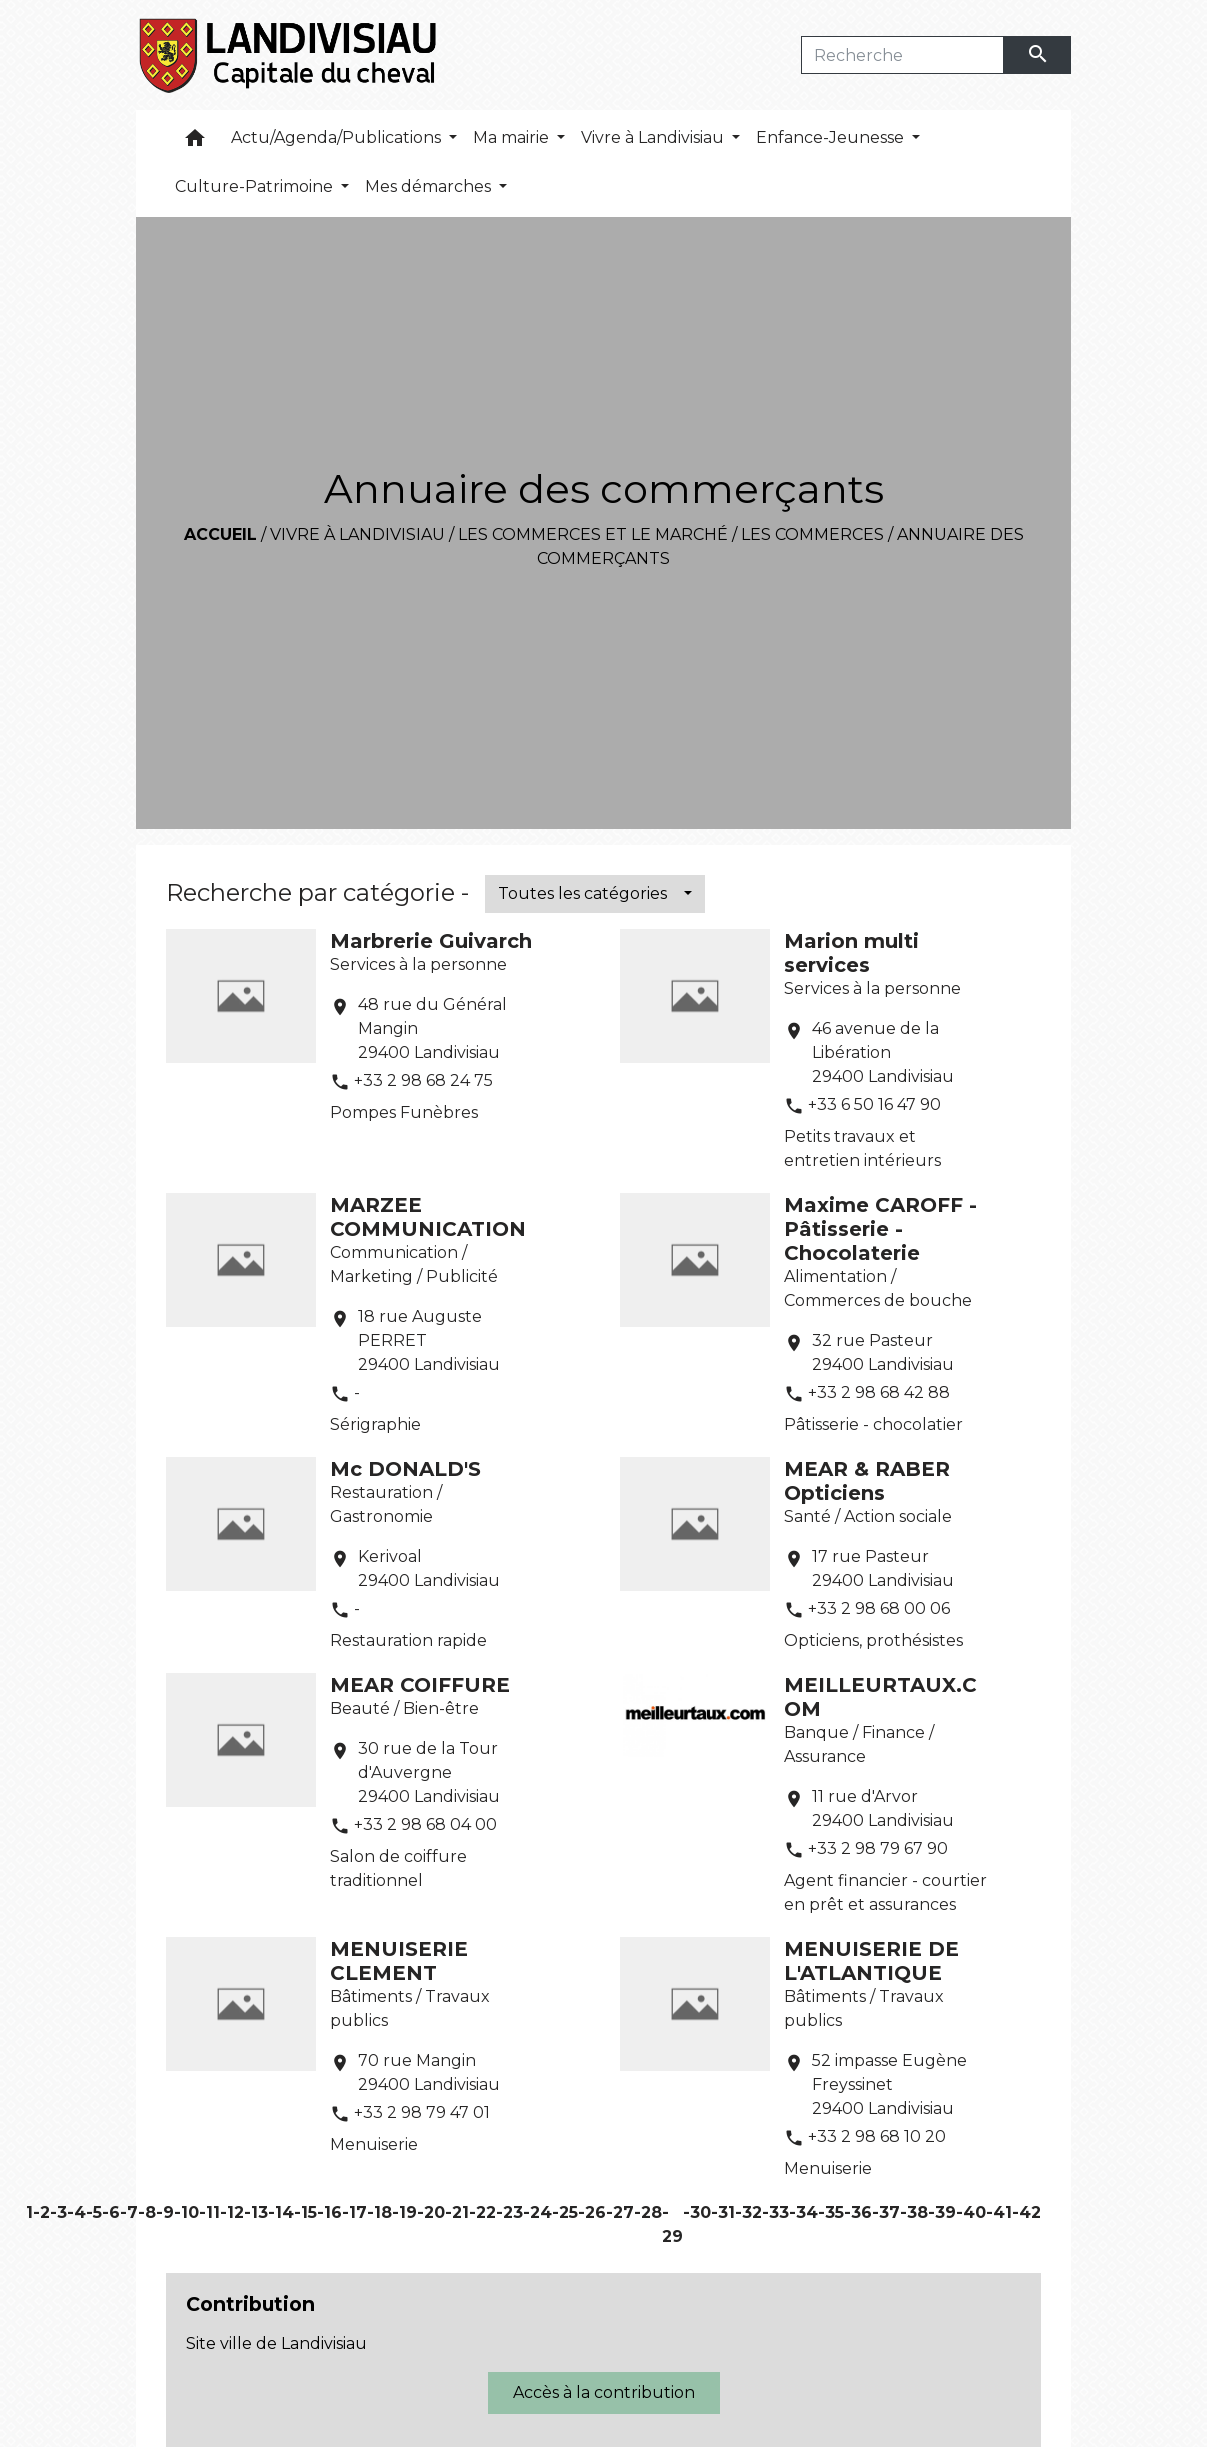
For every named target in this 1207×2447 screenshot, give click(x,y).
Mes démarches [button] (430, 186)
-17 (354, 2212)
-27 (620, 2212)
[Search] (902, 55)
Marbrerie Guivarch (431, 941)
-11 (209, 2212)
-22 (482, 2212)
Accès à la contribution (604, 2392)
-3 (58, 2212)
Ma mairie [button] (513, 137)
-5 (94, 2212)
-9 (165, 2212)
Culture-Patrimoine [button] (256, 186)
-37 (886, 2212)
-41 (999, 2212)
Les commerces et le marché (593, 534)
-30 (697, 2212)
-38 (914, 2212)
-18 (379, 2212)
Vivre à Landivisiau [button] (654, 137)
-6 (111, 2212)
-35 (831, 2212)
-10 (186, 2212)
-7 (129, 2212)
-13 (256, 2212)
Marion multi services (851, 953)
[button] (195, 142)
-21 (457, 2212)
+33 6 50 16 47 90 (874, 1104)
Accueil (220, 534)
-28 (648, 2212)
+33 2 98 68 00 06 (879, 1608)
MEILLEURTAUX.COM (880, 1697)
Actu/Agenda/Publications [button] (338, 137)
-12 (232, 2212)
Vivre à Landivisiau (357, 534)
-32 (748, 2212)
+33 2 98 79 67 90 (878, 1848)
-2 (41, 2212)
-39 (942, 2212)
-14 (281, 2212)
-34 (803, 2212)
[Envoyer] (1038, 55)
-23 (509, 2212)
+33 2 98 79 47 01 (422, 2112)
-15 (305, 2212)
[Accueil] (289, 55)
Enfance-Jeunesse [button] (832, 137)
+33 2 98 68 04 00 (425, 1824)
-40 (971, 2212)
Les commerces (812, 534)
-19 (404, 2212)
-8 (147, 2212)
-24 (537, 2212)
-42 (1026, 2212)
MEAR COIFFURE (420, 1685)
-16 (329, 2212)
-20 (431, 2212)
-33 (775, 2212)
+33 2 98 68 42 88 (879, 1392)
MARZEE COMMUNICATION (428, 1217)
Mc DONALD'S (405, 1469)
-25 (565, 2212)
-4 (76, 2212)
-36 (858, 2212)
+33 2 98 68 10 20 (877, 2136)
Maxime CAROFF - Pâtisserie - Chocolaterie (880, 1229)
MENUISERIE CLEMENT (399, 1961)
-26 (592, 2212)
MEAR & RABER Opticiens (867, 1481)
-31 (723, 2212)
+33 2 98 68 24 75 (423, 1080)
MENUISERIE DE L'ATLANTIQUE (871, 1961)
